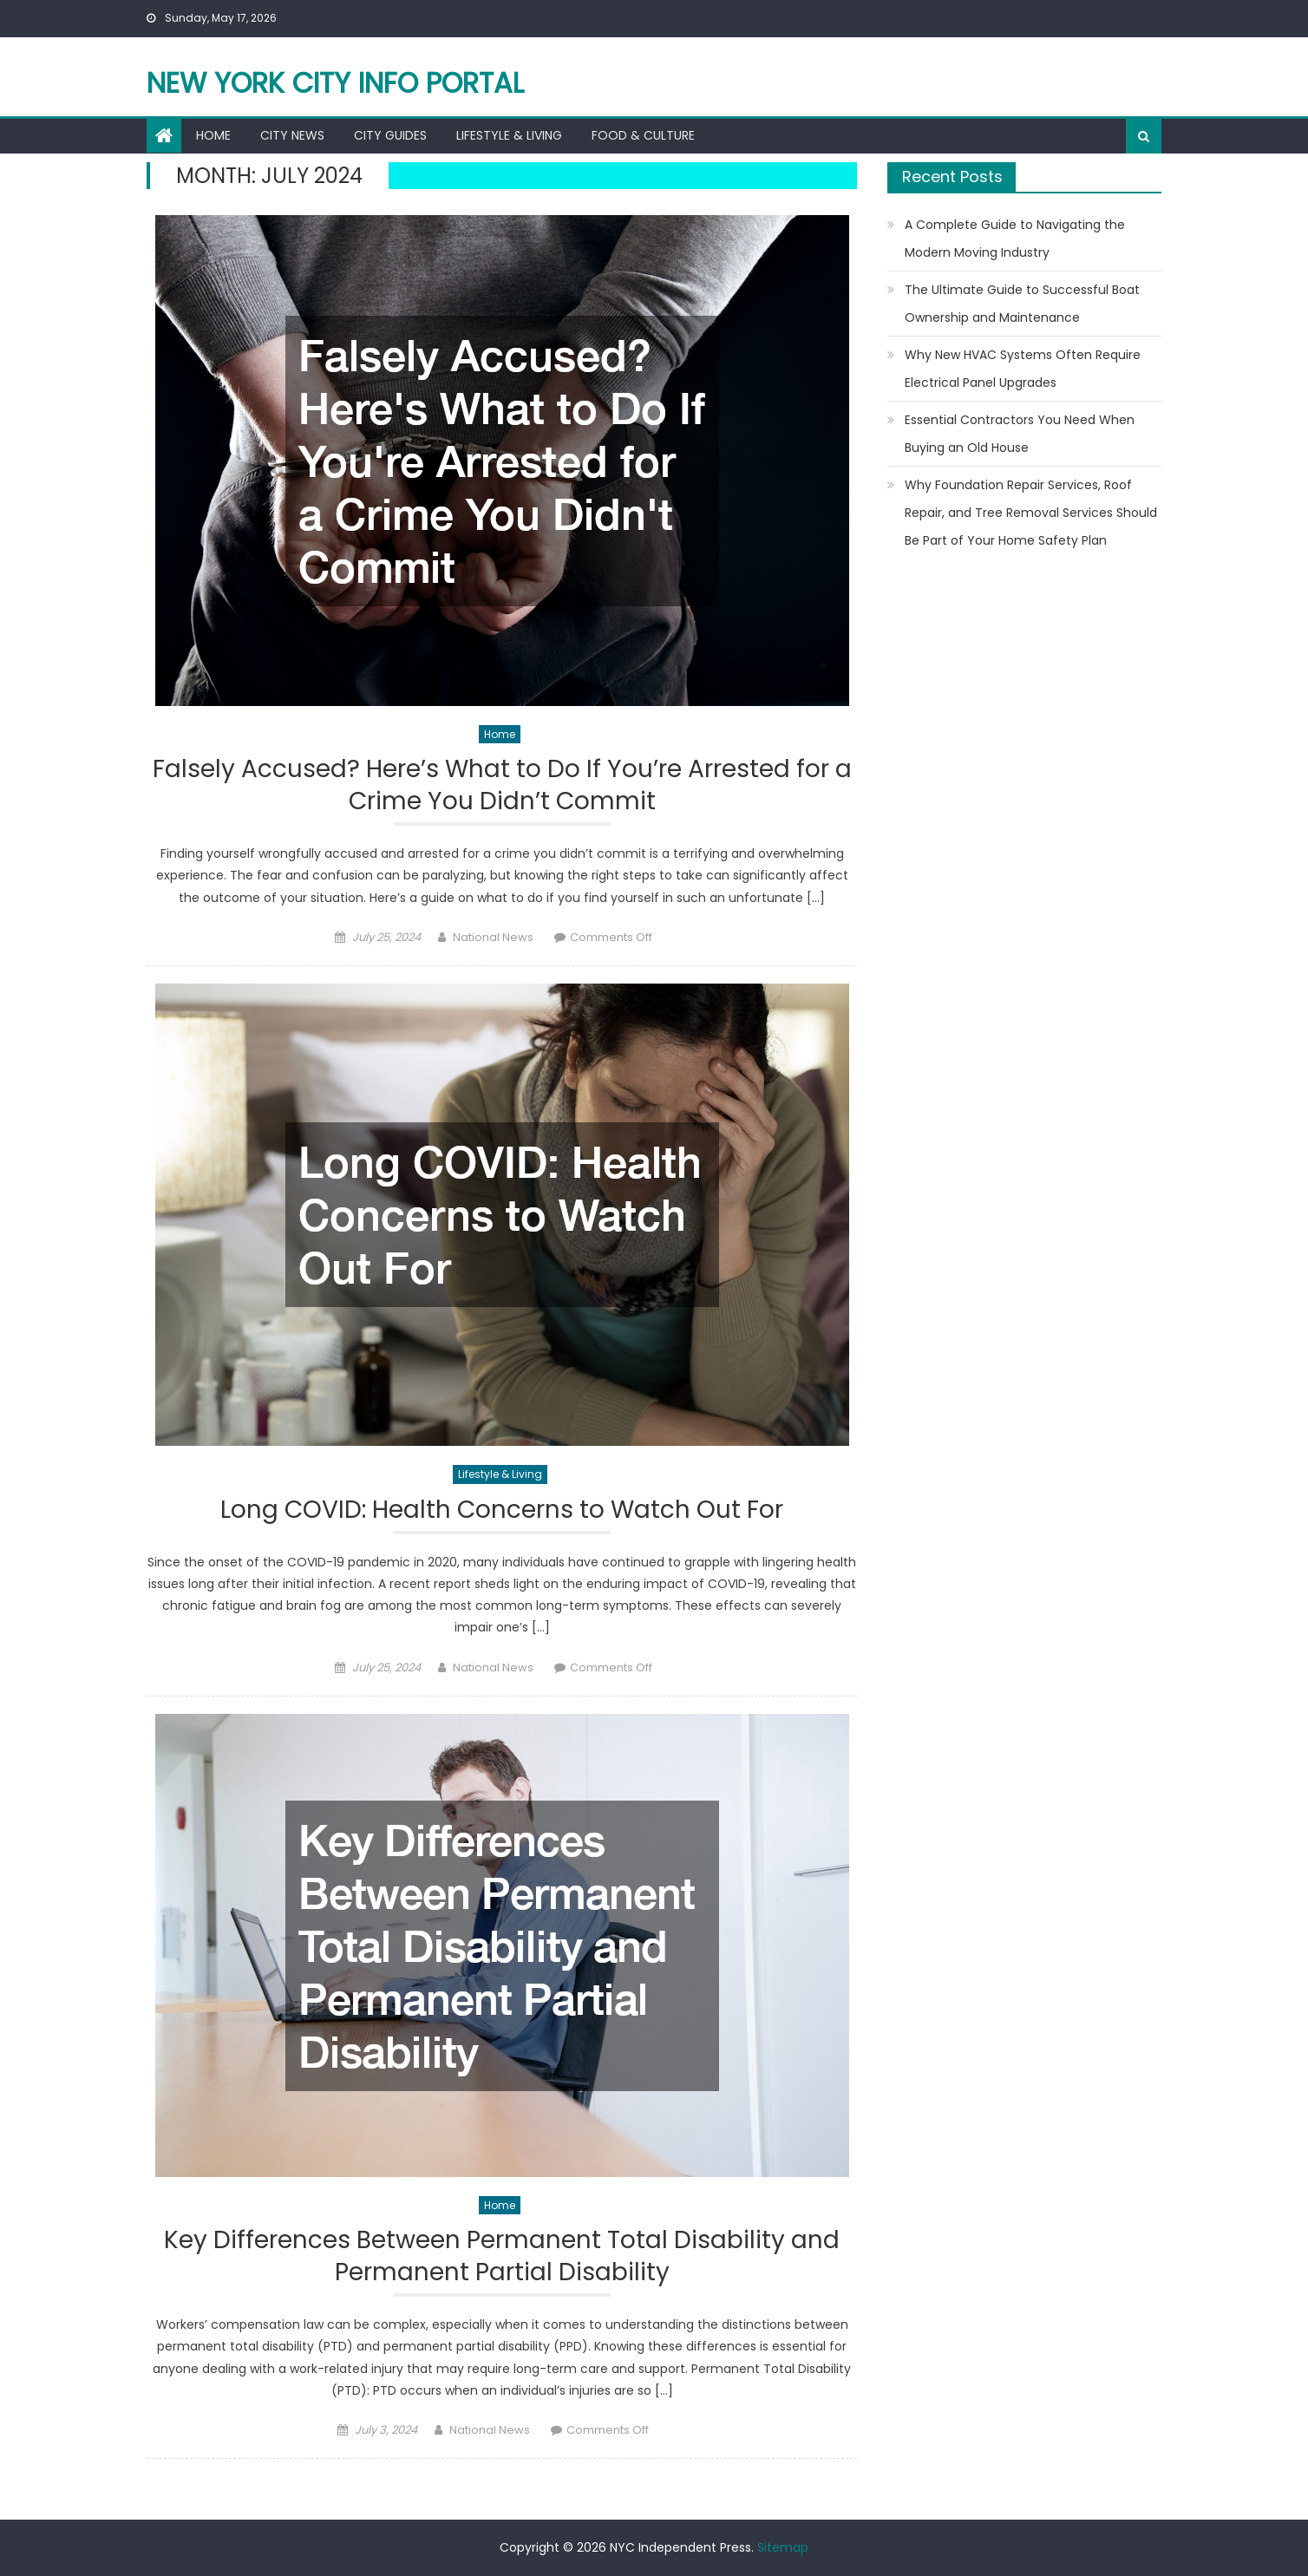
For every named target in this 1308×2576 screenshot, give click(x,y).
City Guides (390, 135)
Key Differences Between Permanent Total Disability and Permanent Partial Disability (502, 2256)
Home (213, 135)
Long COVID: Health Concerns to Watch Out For (501, 1510)
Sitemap (782, 2547)
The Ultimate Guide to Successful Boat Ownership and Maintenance (1022, 303)
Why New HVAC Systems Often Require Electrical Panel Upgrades (1023, 368)
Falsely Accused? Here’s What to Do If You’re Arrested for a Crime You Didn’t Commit (502, 785)
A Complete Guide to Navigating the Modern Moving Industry (1015, 238)
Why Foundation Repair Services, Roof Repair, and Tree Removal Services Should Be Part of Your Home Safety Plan (1031, 512)
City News (292, 135)
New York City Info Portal (335, 82)
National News (493, 937)
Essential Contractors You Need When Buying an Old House (1020, 433)
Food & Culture (643, 135)
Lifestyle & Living (509, 135)
